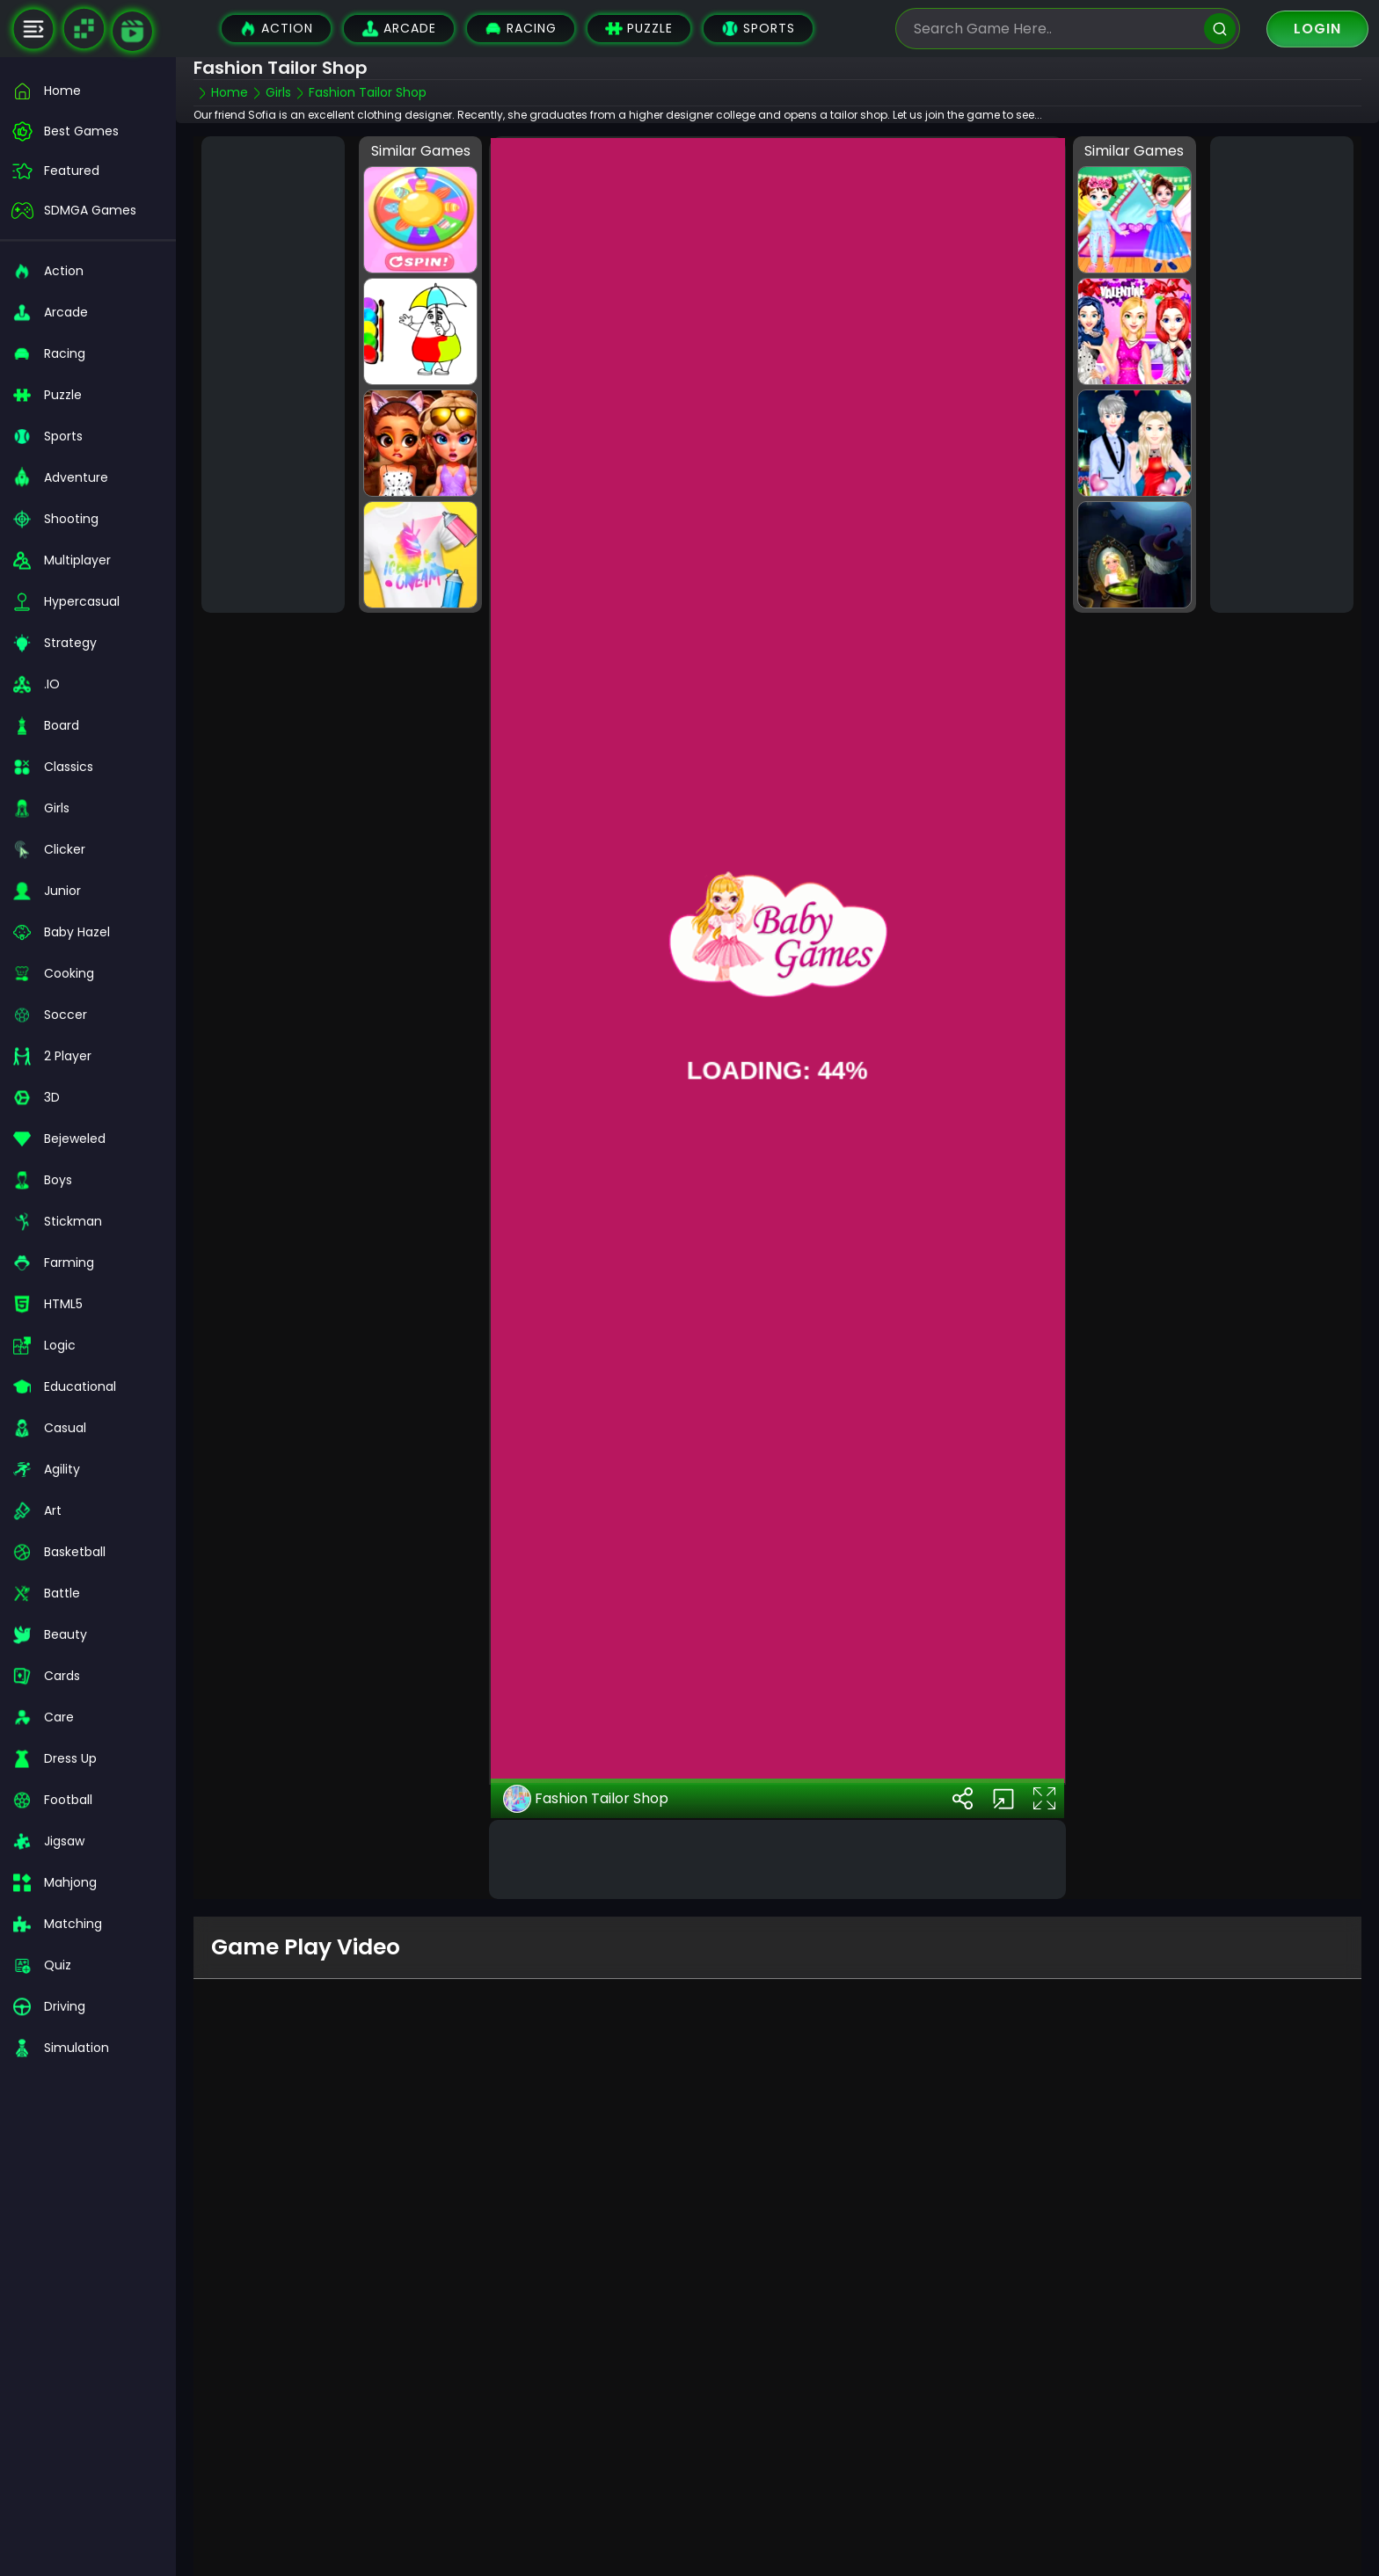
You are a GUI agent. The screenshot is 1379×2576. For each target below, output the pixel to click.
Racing (521, 28)
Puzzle (639, 28)
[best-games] (88, 131)
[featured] (88, 171)
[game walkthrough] (132, 31)
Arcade (398, 28)
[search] (1220, 28)
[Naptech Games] (83, 29)
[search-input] (1054, 28)
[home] (88, 91)
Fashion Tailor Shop (585, 1798)
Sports (758, 28)
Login (1317, 28)
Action (276, 28)
